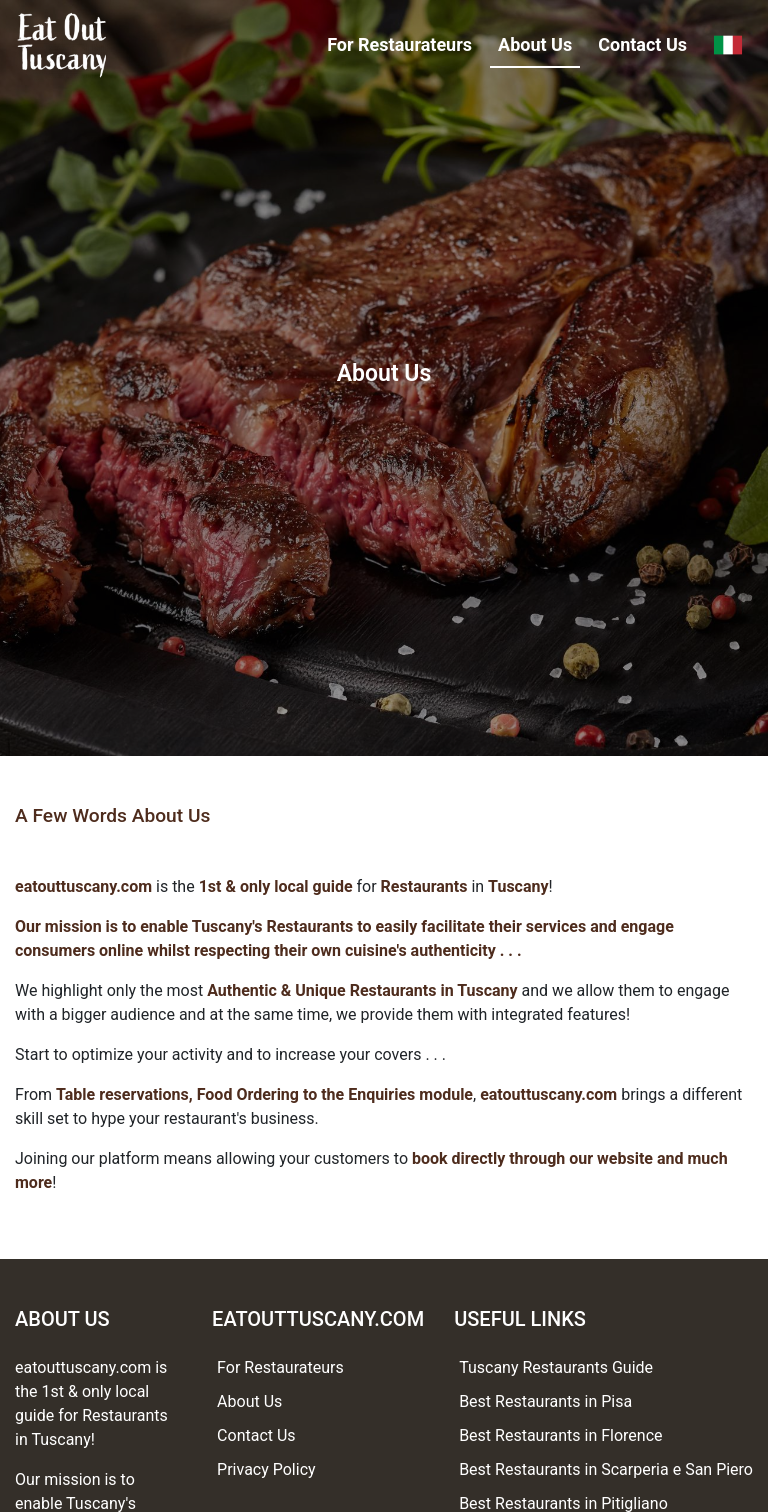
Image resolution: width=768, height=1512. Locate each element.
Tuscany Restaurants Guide (556, 1367)
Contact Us (642, 44)
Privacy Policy (266, 1469)
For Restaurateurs (399, 44)
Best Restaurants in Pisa (545, 1401)
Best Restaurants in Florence (560, 1435)
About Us (535, 44)
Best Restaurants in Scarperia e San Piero (606, 1469)
